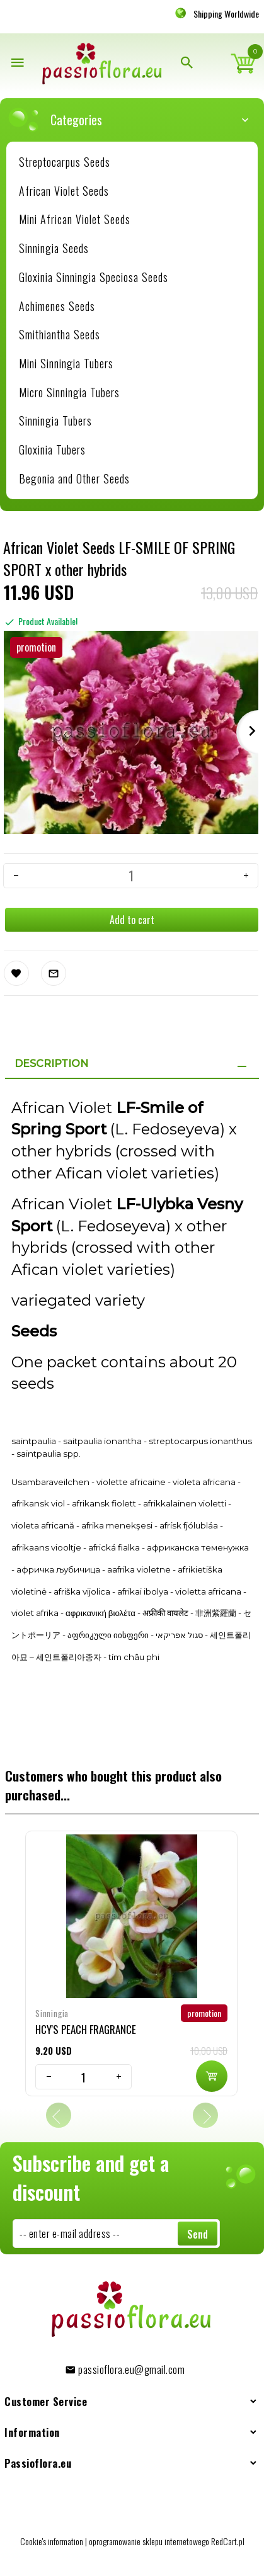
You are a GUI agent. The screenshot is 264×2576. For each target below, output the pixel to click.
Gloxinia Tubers (52, 449)
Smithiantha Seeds (59, 334)
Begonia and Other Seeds (74, 478)
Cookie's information (51, 2541)
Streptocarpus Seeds (64, 162)
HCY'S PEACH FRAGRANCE (85, 2029)
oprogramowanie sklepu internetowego (149, 2541)
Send (197, 2234)
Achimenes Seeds (57, 306)
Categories (138, 119)
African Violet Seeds (64, 191)
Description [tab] (51, 1064)
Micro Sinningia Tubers (69, 392)
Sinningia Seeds (54, 248)
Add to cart (132, 919)
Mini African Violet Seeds (74, 219)
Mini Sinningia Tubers (66, 363)
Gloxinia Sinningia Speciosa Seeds (93, 277)
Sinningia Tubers (55, 420)
